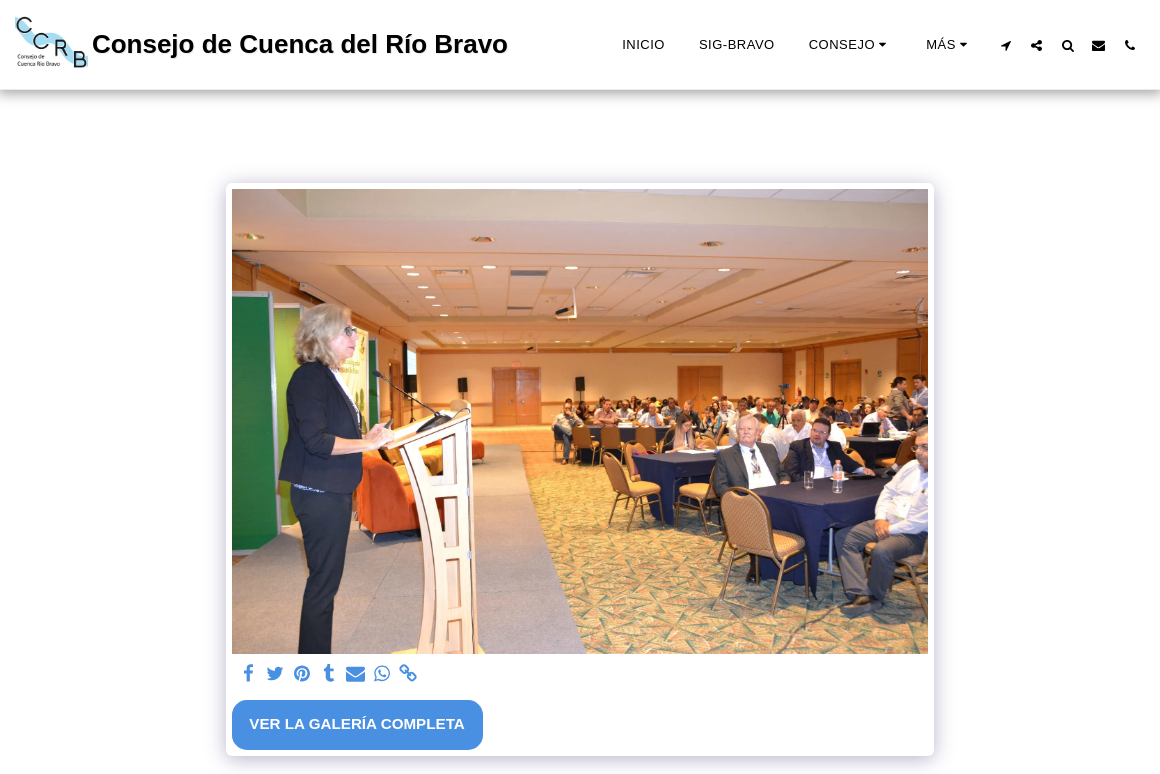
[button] (850, 45)
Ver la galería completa (356, 723)
